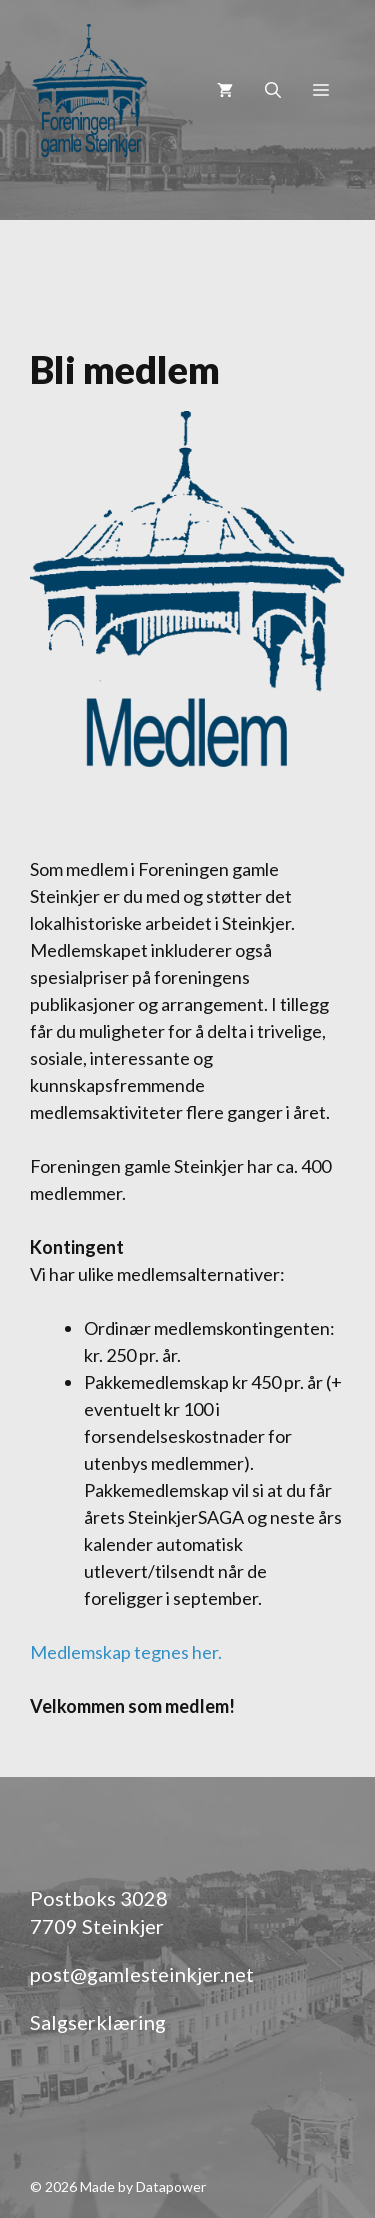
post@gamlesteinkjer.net (142, 1974)
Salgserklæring (98, 2022)
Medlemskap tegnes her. (126, 1652)
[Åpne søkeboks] (273, 90)
